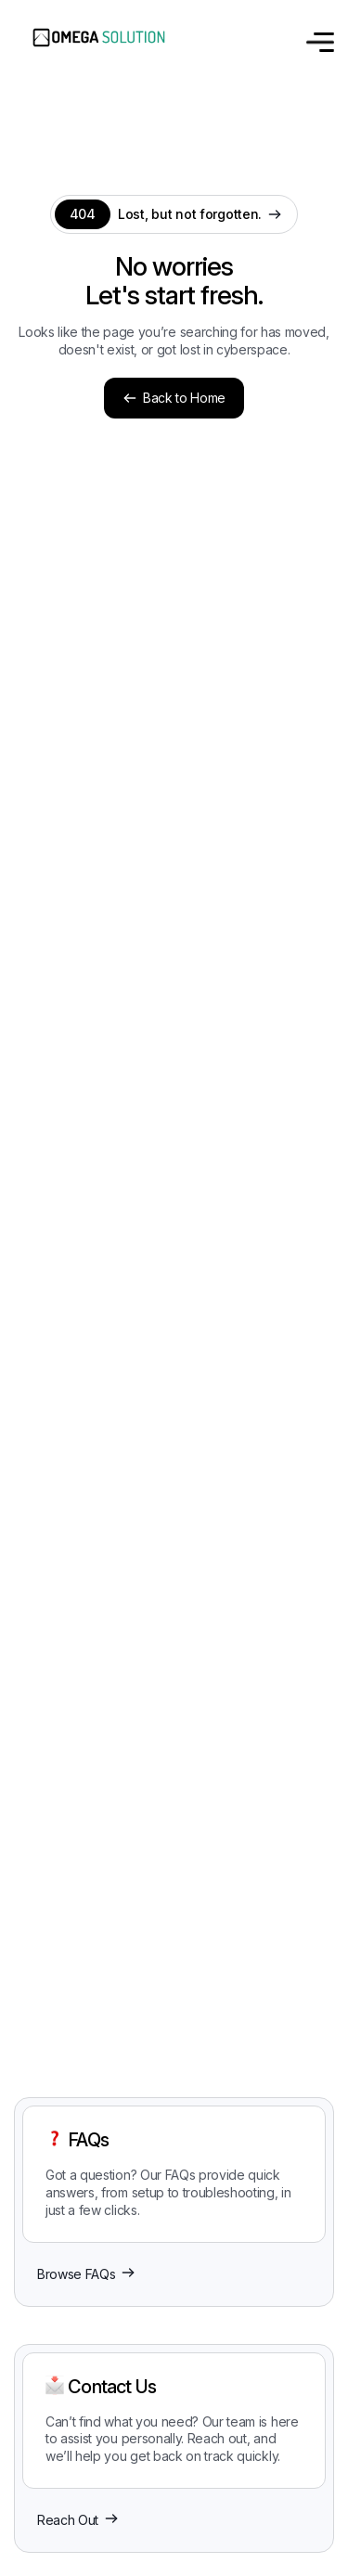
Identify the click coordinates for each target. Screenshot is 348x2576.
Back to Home (174, 398)
